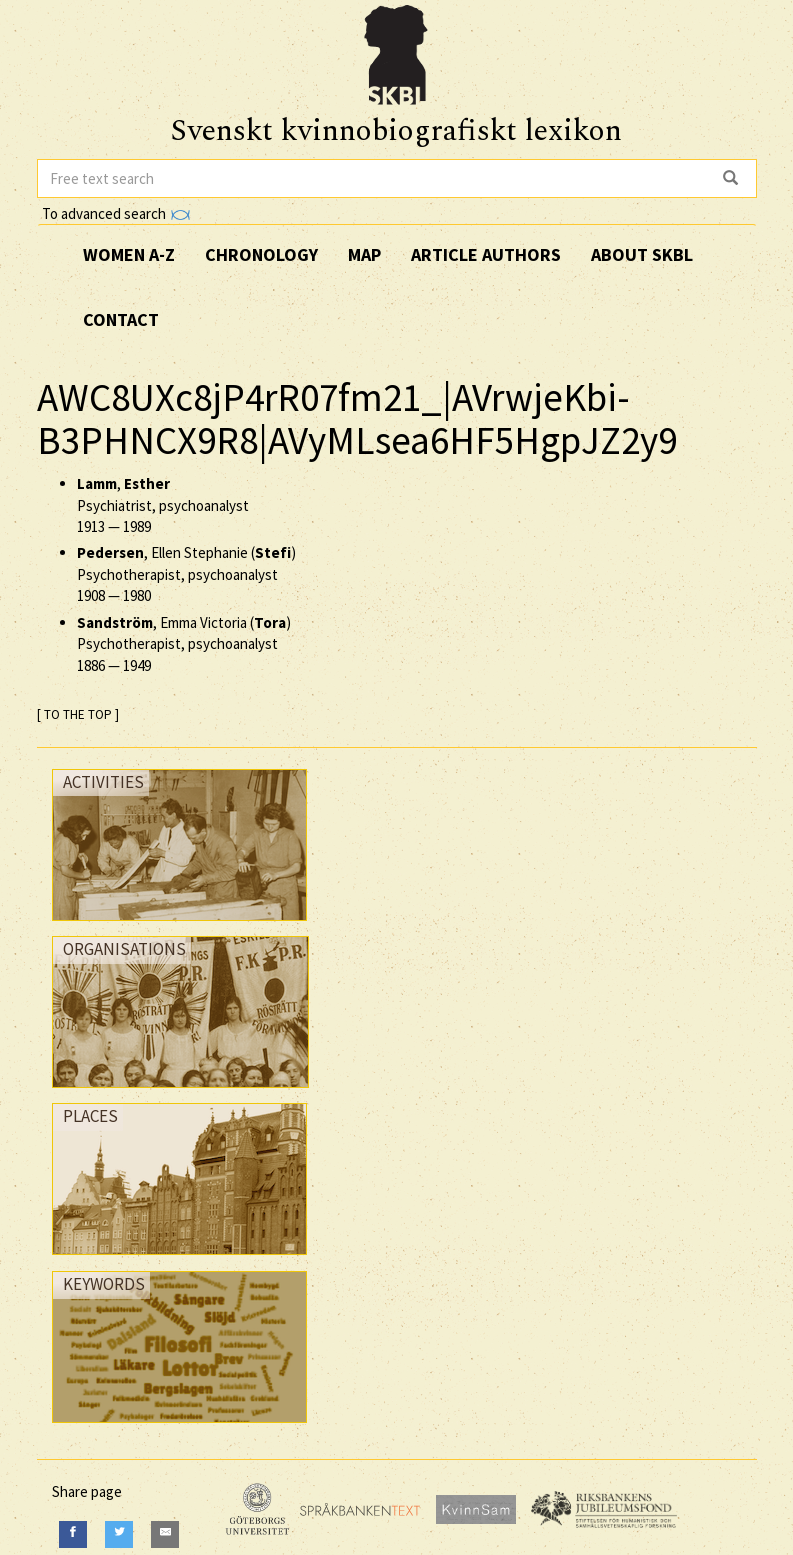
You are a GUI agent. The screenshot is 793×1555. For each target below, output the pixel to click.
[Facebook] (73, 1534)
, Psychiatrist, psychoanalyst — (163, 505)
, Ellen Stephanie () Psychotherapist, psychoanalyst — (186, 574)
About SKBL (642, 254)
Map (364, 254)
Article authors (486, 254)
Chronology (261, 254)
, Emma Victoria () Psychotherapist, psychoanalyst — (184, 644)
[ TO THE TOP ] (78, 714)
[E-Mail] (165, 1534)
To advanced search (116, 213)
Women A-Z (129, 254)
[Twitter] (119, 1534)
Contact (121, 319)
